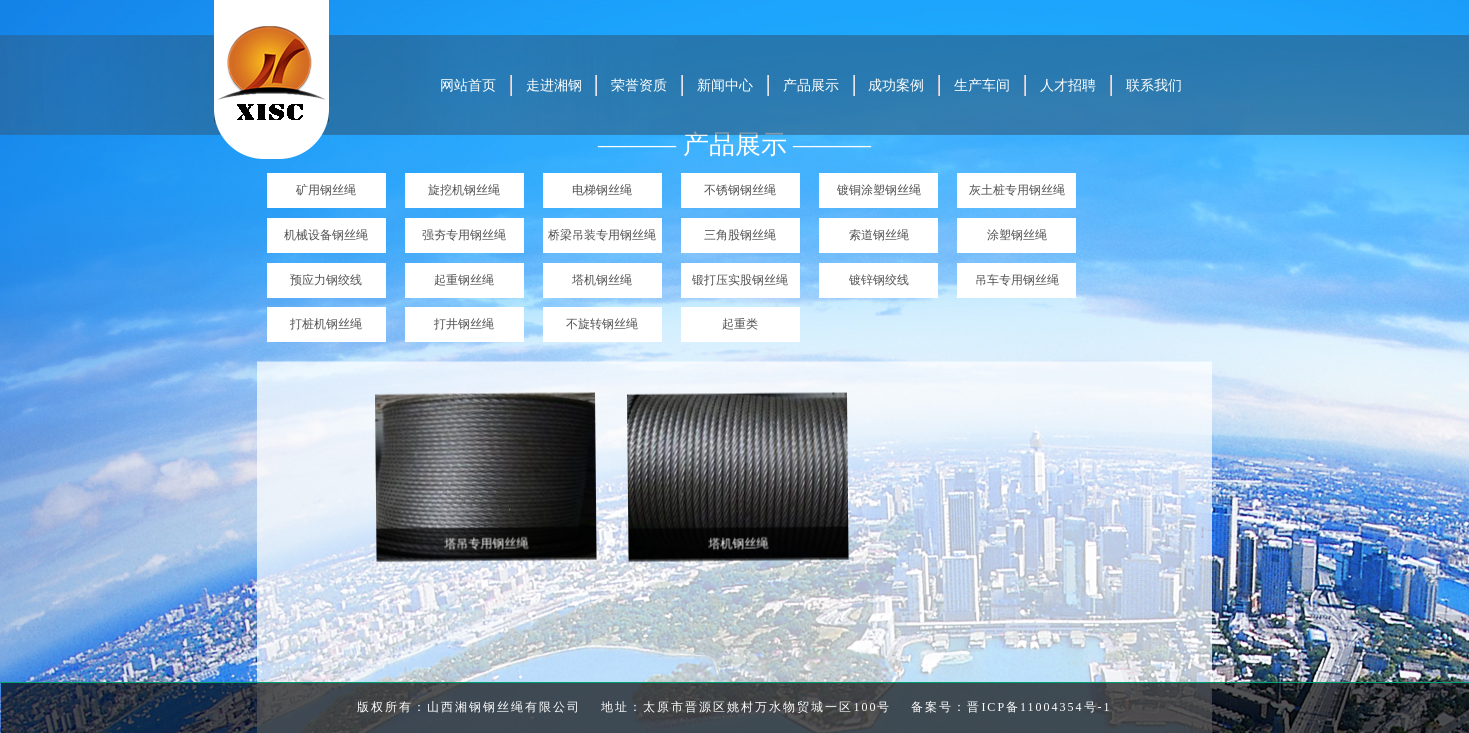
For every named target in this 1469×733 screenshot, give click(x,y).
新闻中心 (725, 85)
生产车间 (982, 85)
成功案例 (896, 85)
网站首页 (468, 85)
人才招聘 (1068, 85)
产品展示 (811, 85)
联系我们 (1154, 85)
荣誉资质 (639, 85)
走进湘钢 (554, 85)
